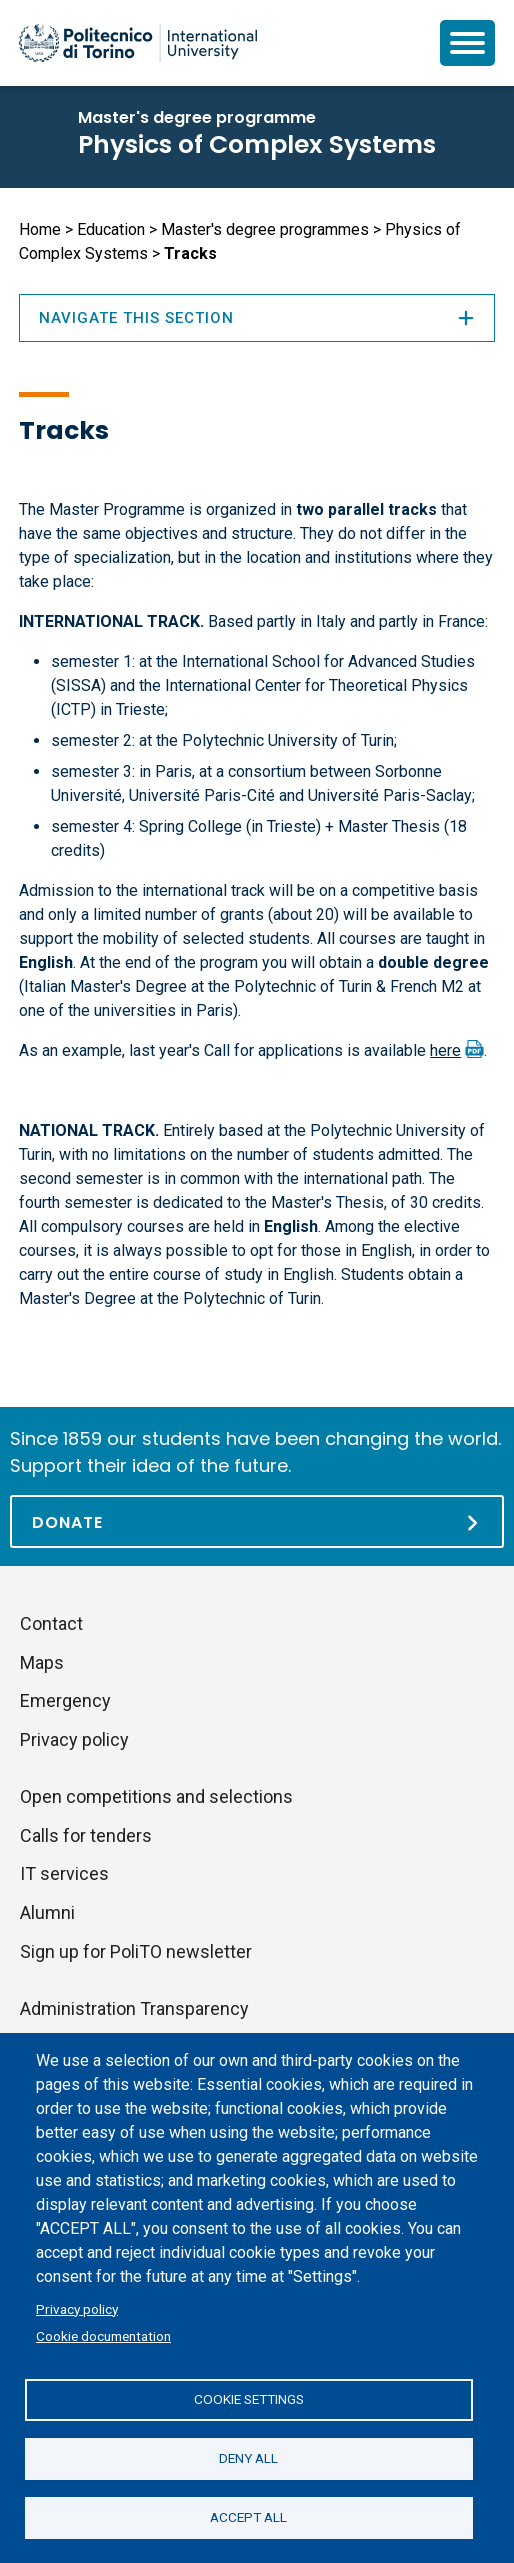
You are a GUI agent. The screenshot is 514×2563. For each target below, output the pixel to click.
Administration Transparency (134, 2008)
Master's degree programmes (265, 229)
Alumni (47, 1912)
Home (40, 229)
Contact (51, 1623)
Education (111, 229)
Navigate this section (257, 318)
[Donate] (257, 1521)
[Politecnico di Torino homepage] (138, 43)
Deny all (248, 2458)
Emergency (65, 1700)
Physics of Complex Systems (257, 144)
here (445, 1050)
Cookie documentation (103, 2336)
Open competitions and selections (156, 1796)
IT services (64, 1873)
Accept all (248, 2517)
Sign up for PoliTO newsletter (136, 1951)
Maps (42, 1662)
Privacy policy (77, 2309)
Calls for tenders (86, 1835)
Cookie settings (249, 2399)
